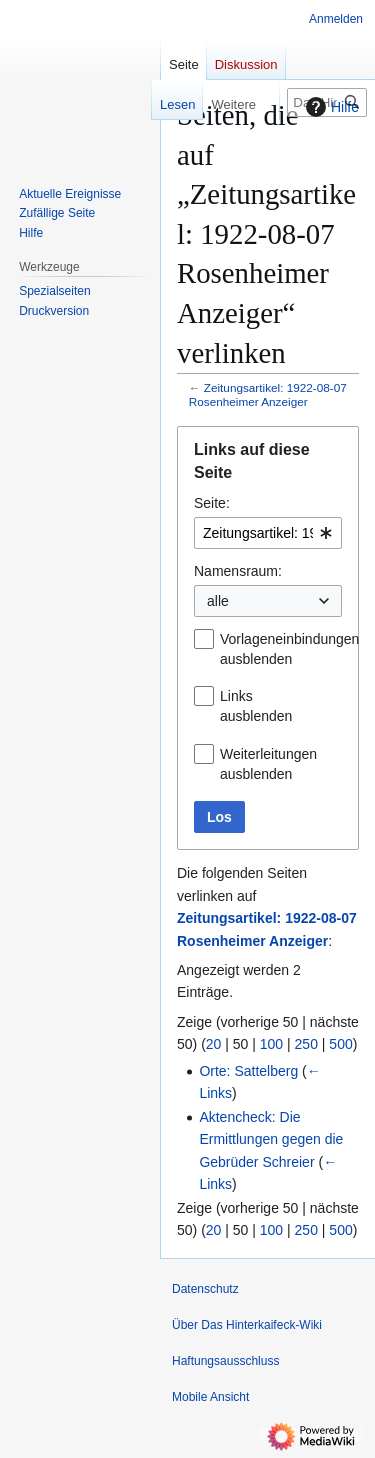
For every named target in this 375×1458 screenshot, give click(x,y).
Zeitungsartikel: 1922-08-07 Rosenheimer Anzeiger (268, 394)
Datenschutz (205, 1289)
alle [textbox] (218, 601)
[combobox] (268, 533)
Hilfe (330, 107)
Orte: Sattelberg (248, 1071)
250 (306, 1044)
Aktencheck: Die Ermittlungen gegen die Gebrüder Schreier (271, 1139)
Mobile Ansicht (210, 1397)
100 (271, 1044)
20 (214, 1044)
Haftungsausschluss (225, 1361)
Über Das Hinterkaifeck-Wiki (247, 1325)
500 (340, 1044)
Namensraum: (238, 571)
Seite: (212, 503)
